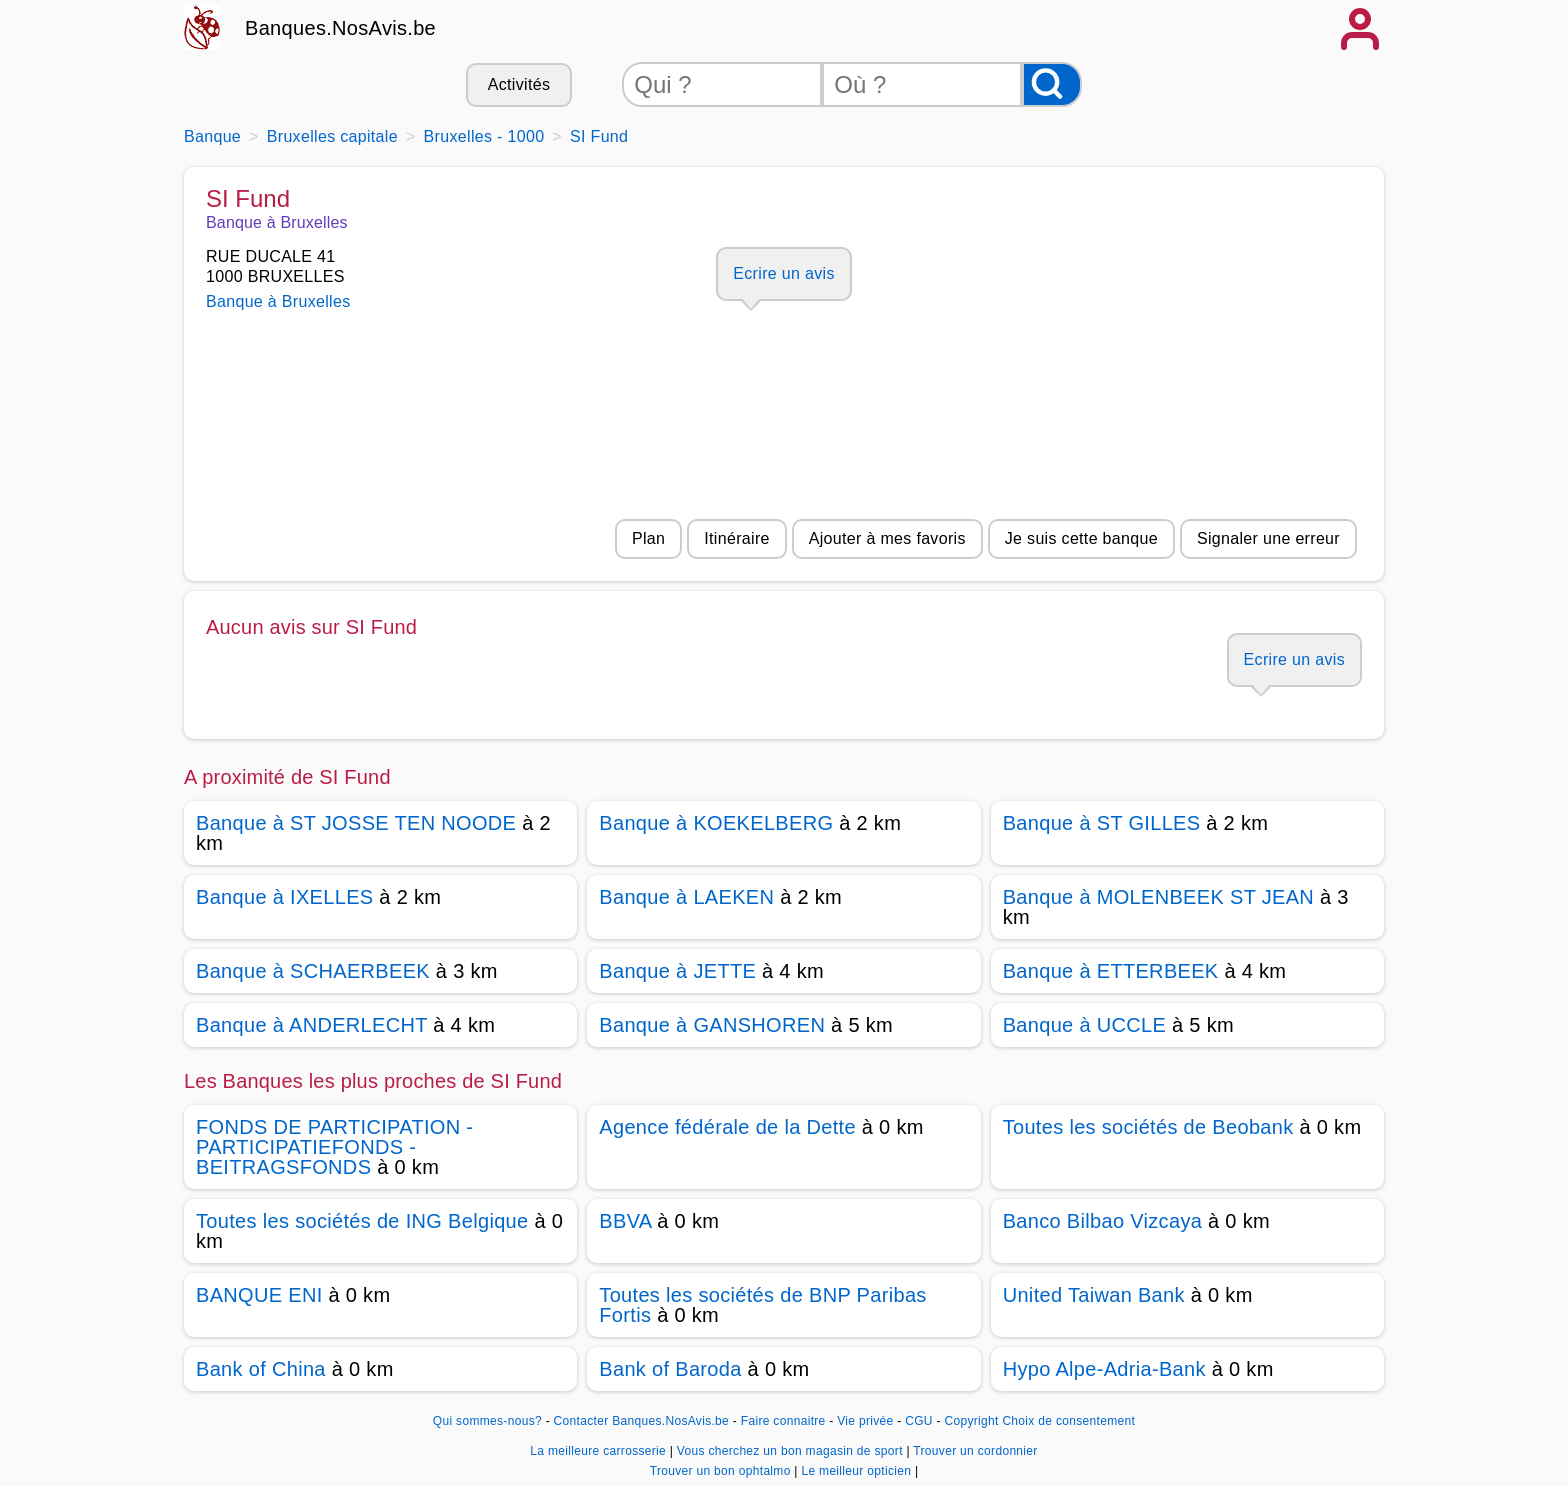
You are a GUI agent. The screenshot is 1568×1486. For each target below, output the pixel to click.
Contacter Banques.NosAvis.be (642, 1421)
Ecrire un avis (783, 273)
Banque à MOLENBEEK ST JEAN (1158, 897)
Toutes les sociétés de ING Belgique (362, 1221)
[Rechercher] (1052, 84)
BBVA (625, 1221)
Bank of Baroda (670, 1369)
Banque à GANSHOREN (712, 1025)
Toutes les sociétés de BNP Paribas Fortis (762, 1305)
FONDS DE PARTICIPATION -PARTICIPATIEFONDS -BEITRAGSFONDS (334, 1147)
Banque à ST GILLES (1102, 823)
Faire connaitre (783, 1421)
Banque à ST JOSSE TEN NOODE (356, 823)
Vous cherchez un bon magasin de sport (792, 1451)
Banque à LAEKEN (686, 897)
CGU (919, 1421)
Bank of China (261, 1369)
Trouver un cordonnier (975, 1451)
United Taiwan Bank (1094, 1295)
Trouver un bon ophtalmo (722, 1471)
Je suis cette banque (1081, 538)
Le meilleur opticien (857, 1471)
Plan (648, 538)
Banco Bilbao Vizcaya (1103, 1221)
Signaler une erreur (1268, 538)
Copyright (971, 1421)
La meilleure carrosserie (599, 1451)
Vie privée (865, 1421)
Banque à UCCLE (1084, 1025)
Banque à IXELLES (284, 897)
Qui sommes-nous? (487, 1421)
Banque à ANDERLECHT (311, 1025)
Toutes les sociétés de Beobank (1148, 1127)
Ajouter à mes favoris (887, 538)
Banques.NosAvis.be (340, 28)
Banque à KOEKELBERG (716, 823)
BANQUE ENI (259, 1295)
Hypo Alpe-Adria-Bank (1104, 1369)
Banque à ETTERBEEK (1111, 971)
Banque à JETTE (677, 971)
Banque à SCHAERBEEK (313, 971)
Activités (519, 84)
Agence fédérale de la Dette (727, 1127)
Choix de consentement (1068, 1421)
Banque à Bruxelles (278, 301)
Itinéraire (736, 538)
